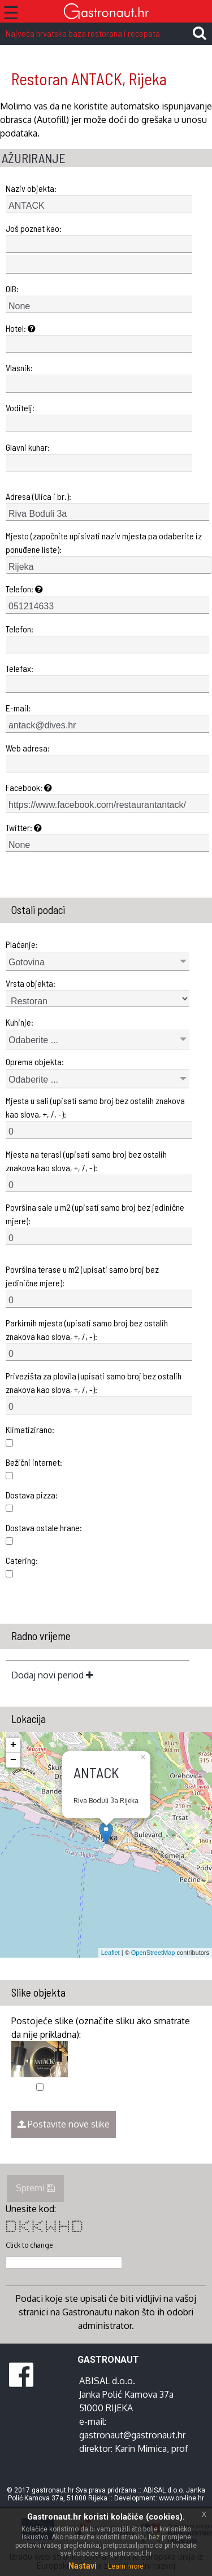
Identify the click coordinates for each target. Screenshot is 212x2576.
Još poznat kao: (34, 228)
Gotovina (26, 962)
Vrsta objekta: (30, 983)
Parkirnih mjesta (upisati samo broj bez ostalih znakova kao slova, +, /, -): (87, 1329)
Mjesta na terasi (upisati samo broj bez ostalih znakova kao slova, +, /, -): (86, 1161)
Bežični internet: (34, 1462)
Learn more (126, 2566)
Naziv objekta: (31, 188)
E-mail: (18, 707)
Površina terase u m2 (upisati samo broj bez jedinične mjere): (82, 1276)
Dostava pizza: (32, 1494)
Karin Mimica (141, 2448)
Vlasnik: (19, 367)
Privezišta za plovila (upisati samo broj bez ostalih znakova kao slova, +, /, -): (93, 1382)
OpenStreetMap (153, 1952)
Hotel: (21, 328)
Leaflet (110, 1952)
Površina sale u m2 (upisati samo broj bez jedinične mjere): (95, 1214)
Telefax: (19, 668)
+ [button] (13, 1745)
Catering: (22, 1560)
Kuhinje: (19, 1022)
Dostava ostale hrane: (44, 1527)
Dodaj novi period (52, 1675)
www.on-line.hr (181, 2498)
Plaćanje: (22, 944)
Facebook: (29, 787)
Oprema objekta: (35, 1061)
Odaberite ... (33, 1040)
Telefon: (24, 588)
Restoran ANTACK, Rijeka (89, 79)
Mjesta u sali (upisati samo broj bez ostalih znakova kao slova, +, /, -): (95, 1107)
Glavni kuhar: (28, 447)
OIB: (12, 288)
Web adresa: (28, 747)
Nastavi (82, 2565)
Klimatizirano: (30, 1429)
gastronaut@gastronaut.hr (132, 2435)
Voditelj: (20, 407)
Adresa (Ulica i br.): (38, 496)
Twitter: (24, 827)
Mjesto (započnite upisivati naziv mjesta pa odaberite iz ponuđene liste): (104, 542)
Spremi (35, 2187)
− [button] (13, 1760)
